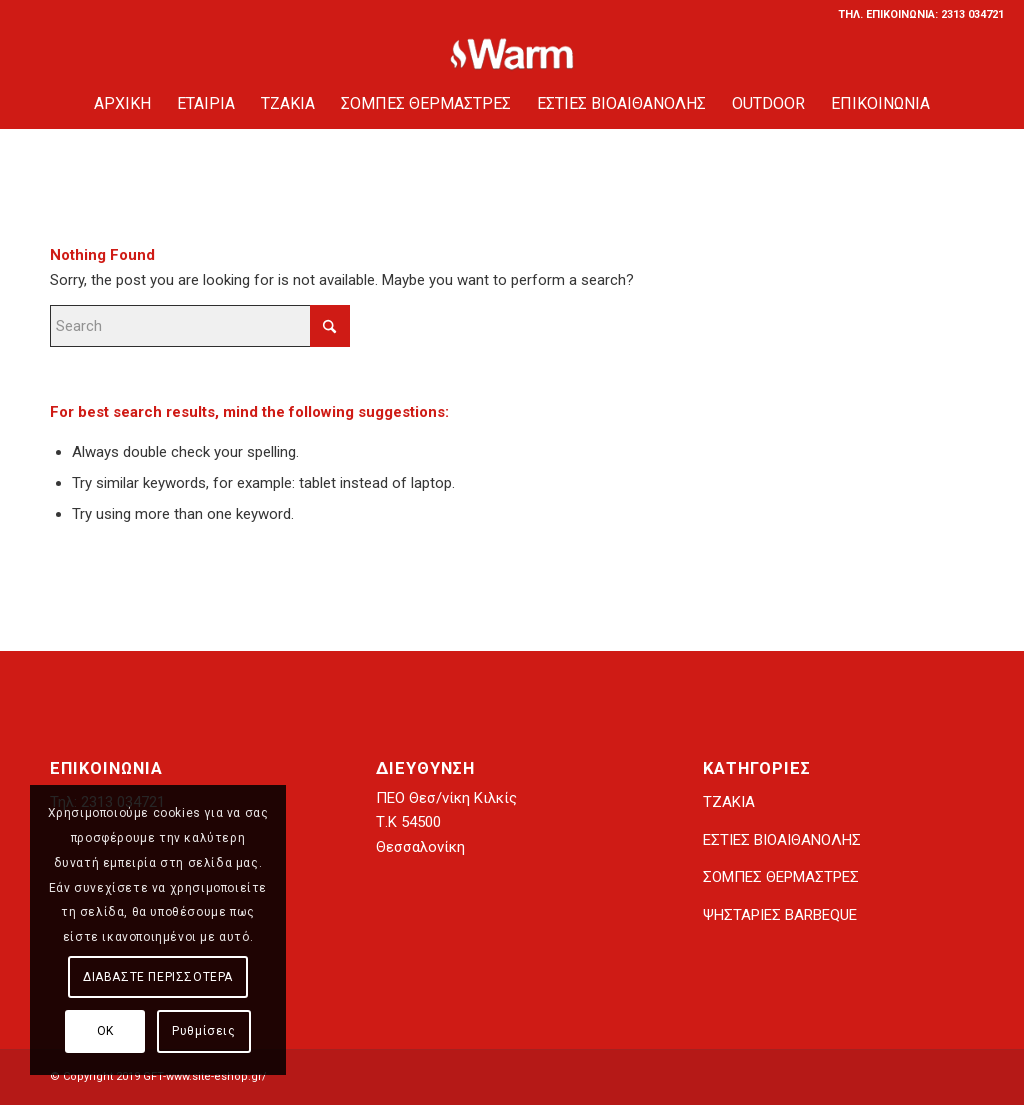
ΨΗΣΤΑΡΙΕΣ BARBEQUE (780, 915)
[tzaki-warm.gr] (512, 54)
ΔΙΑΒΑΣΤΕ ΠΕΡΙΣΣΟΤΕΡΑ (158, 977)
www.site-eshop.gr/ (216, 1076)
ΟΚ (105, 1031)
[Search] (200, 326)
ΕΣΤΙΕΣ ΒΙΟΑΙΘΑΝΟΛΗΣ (782, 840)
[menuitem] (916, 15)
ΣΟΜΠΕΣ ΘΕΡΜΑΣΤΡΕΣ (781, 877)
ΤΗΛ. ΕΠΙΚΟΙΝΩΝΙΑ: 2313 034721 (921, 14)
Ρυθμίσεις (203, 1031)
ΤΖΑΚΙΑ (729, 802)
